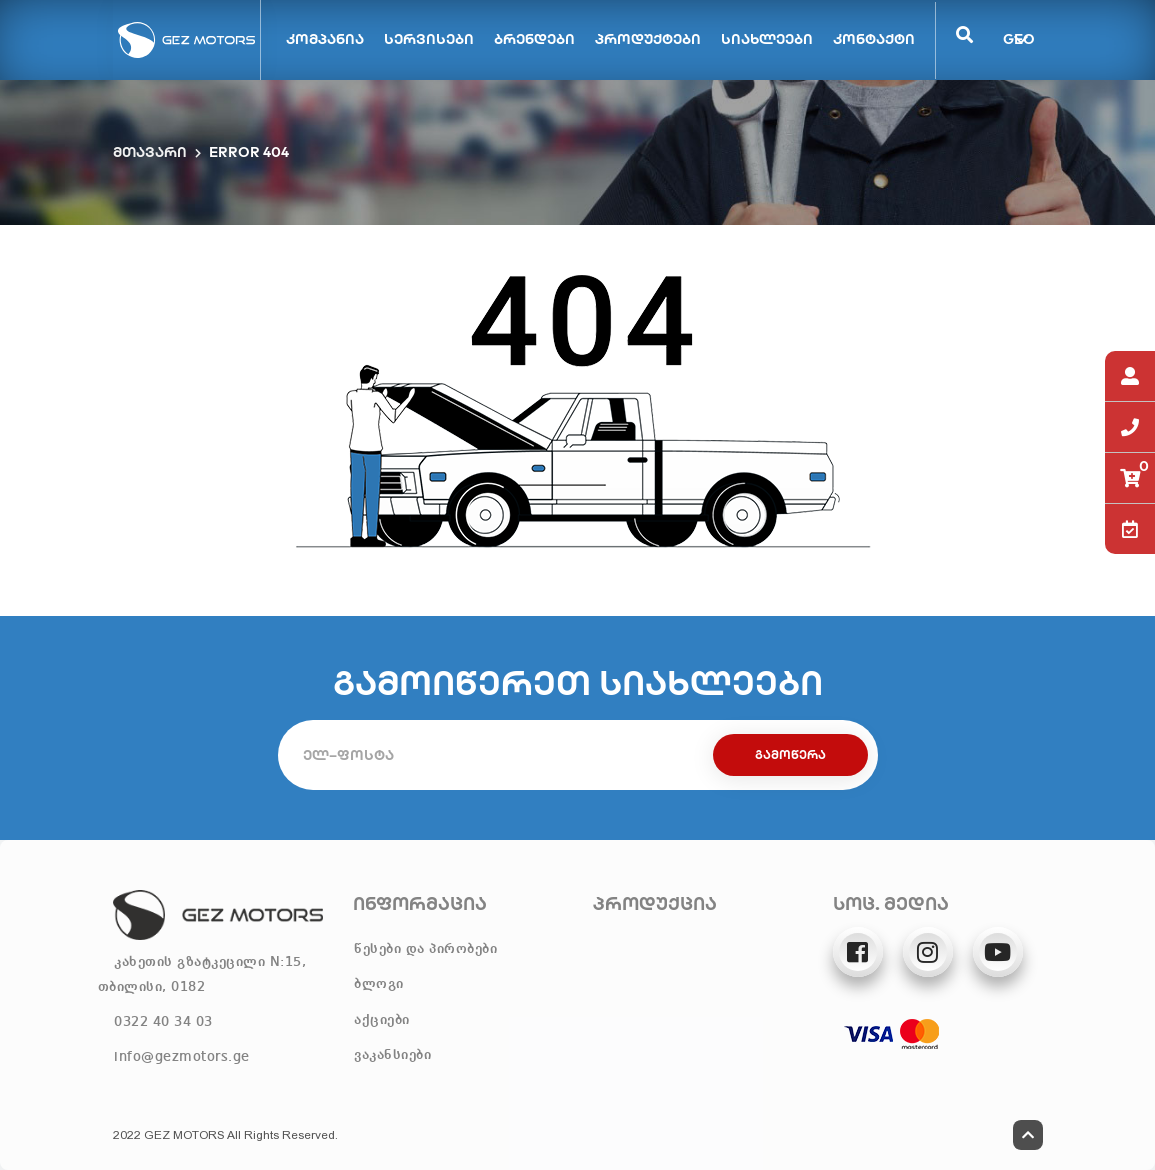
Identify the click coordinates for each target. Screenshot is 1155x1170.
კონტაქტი (874, 39)
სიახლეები (767, 39)
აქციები (382, 1020)
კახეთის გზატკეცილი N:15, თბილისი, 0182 (202, 974)
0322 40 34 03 (163, 1022)
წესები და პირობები (425, 949)
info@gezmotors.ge (182, 1057)
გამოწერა (790, 754)
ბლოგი (379, 984)
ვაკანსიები (392, 1055)
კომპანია (325, 39)
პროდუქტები (648, 39)
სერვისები (429, 39)
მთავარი (150, 152)
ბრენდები (534, 39)
